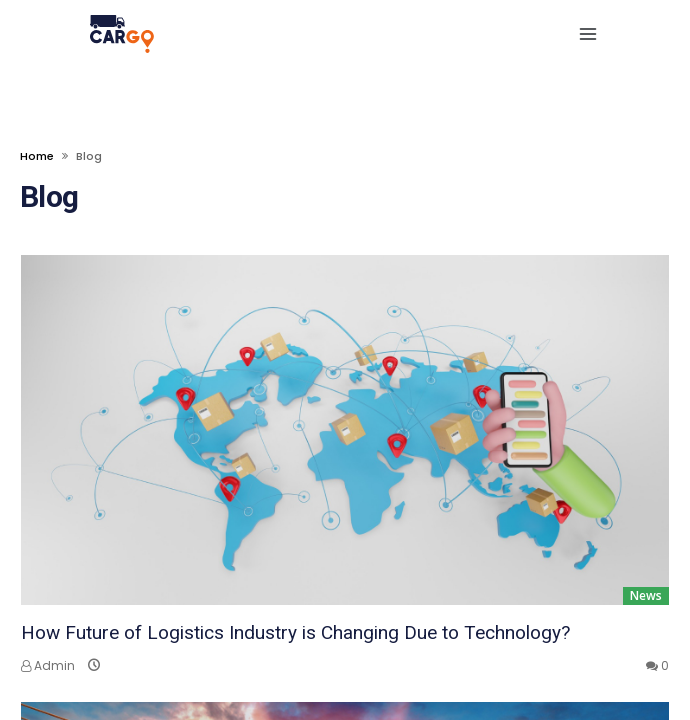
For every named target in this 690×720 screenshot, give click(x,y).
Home (37, 156)
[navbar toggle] (583, 34)
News (646, 595)
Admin (48, 665)
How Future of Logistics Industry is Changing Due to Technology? (295, 632)
